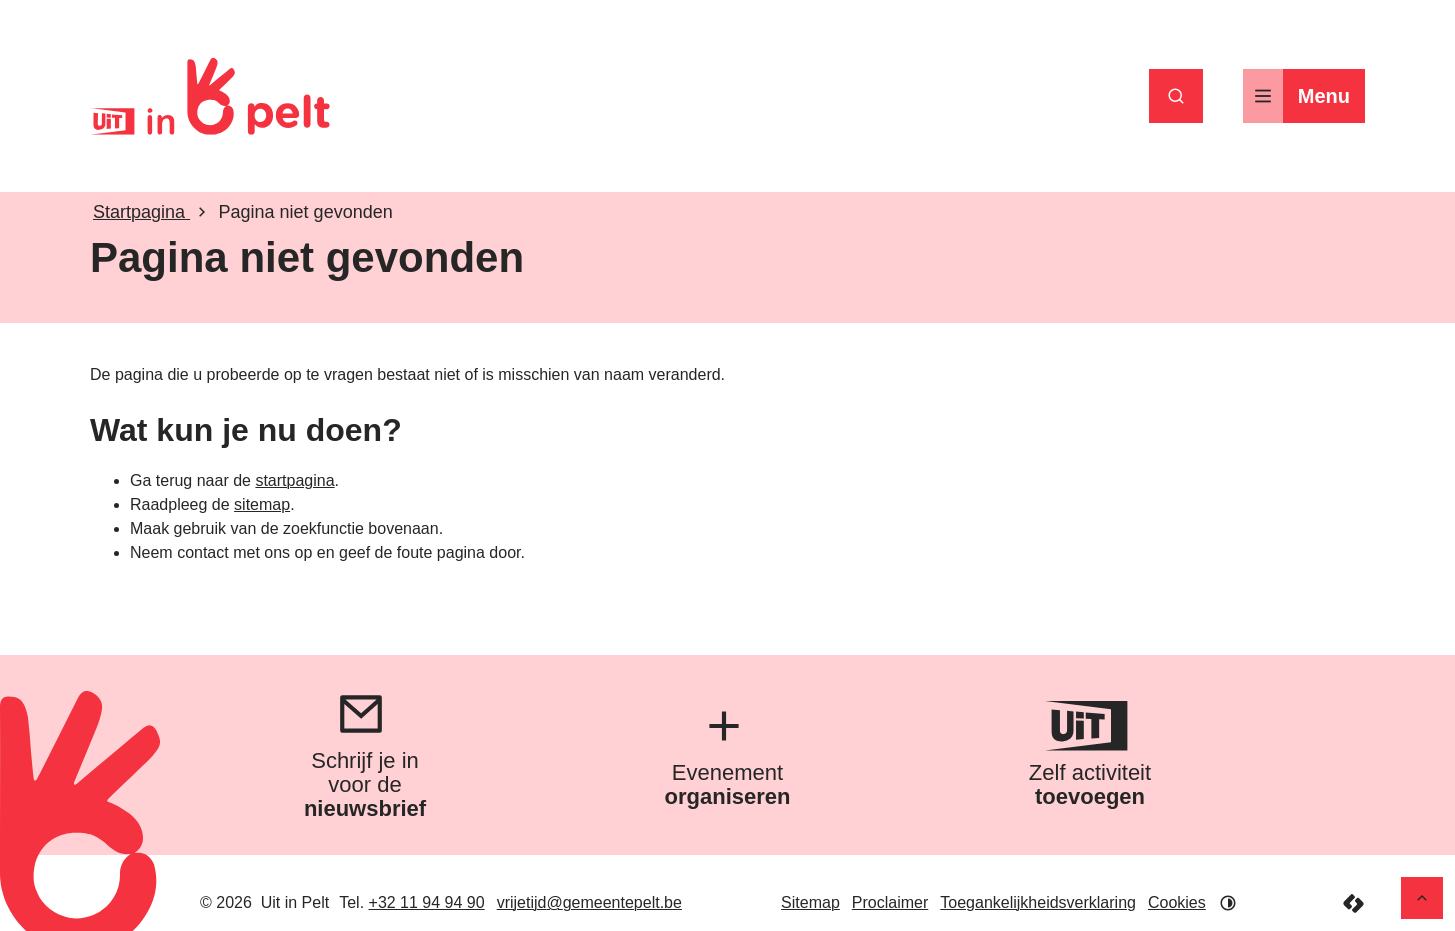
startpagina (294, 480)
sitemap (262, 504)
